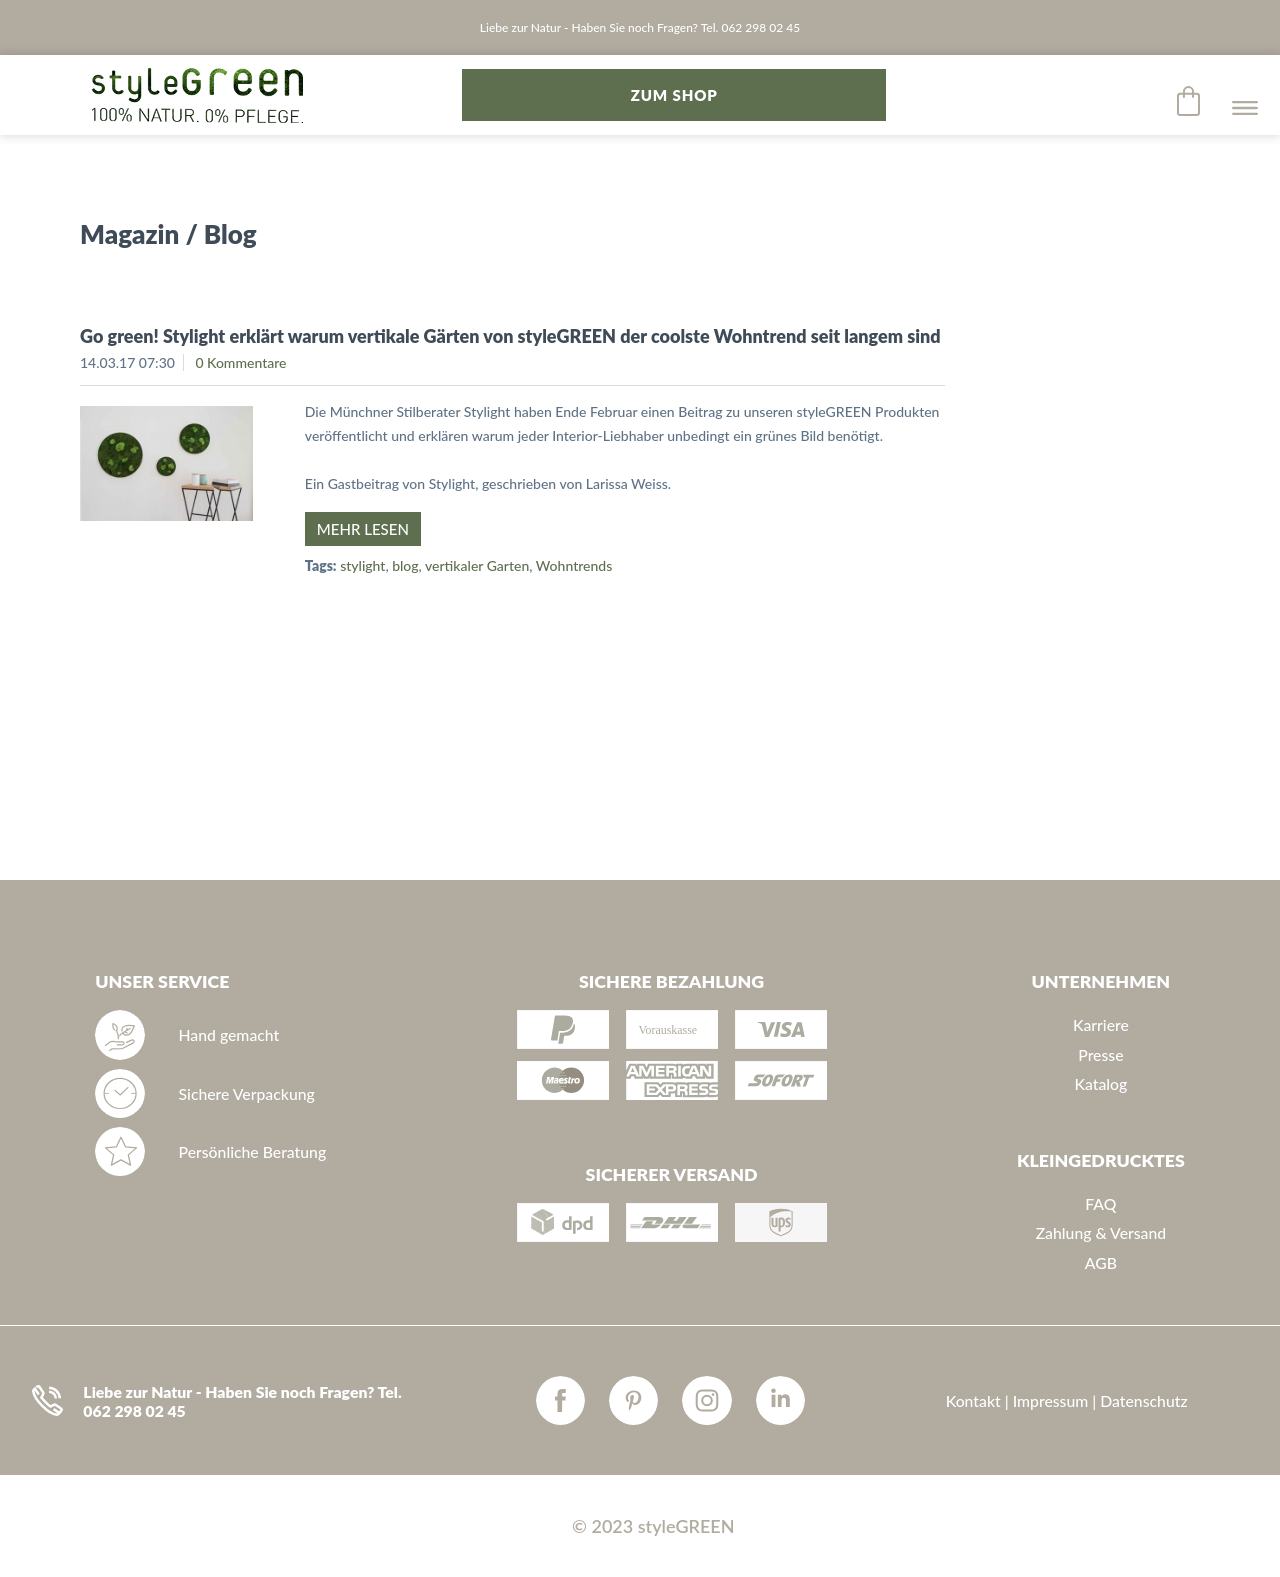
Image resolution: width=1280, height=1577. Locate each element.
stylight (362, 565)
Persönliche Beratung (253, 1151)
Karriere (1101, 1024)
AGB (1101, 1262)
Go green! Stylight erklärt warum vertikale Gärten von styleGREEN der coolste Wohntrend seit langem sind (510, 336)
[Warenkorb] (1190, 101)
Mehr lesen (363, 529)
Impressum (1051, 1400)
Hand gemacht (229, 1034)
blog (405, 565)
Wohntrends (574, 565)
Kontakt (973, 1400)
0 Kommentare (240, 362)
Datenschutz (1143, 1400)
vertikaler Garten (477, 565)
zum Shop (674, 95)
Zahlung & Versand (1101, 1232)
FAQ (1100, 1203)
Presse (1100, 1054)
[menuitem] (1190, 101)
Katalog (1100, 1083)
